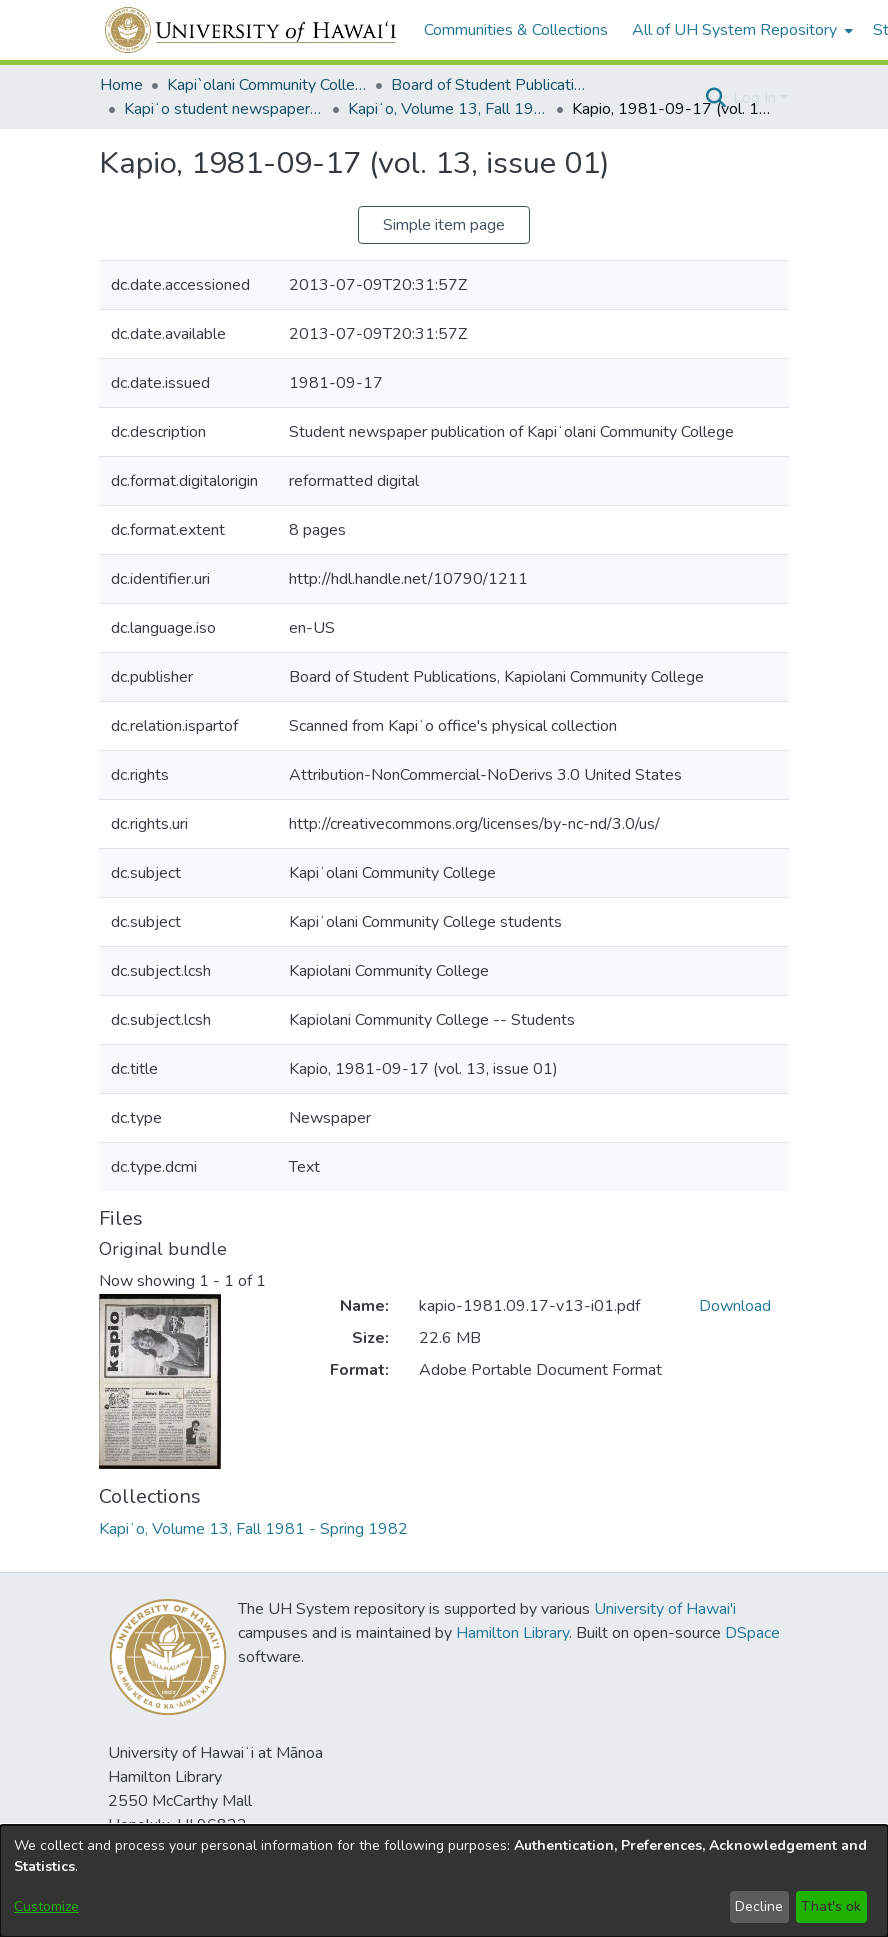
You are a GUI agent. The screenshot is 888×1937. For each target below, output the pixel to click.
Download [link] (735, 1306)
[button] (715, 98)
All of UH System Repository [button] (734, 30)
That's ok (831, 1906)
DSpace (752, 1633)
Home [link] (121, 85)
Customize (46, 1906)
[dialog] (444, 1881)
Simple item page (444, 225)
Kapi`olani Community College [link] (267, 85)
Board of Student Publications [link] (491, 85)
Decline (759, 1906)
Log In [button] (756, 98)
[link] (253, 1529)
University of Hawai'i (665, 1609)
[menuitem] (740, 30)
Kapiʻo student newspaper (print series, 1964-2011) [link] (224, 109)
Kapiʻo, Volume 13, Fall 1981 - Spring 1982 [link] (448, 109)
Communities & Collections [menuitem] (516, 30)
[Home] (251, 30)
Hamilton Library (512, 1633)
